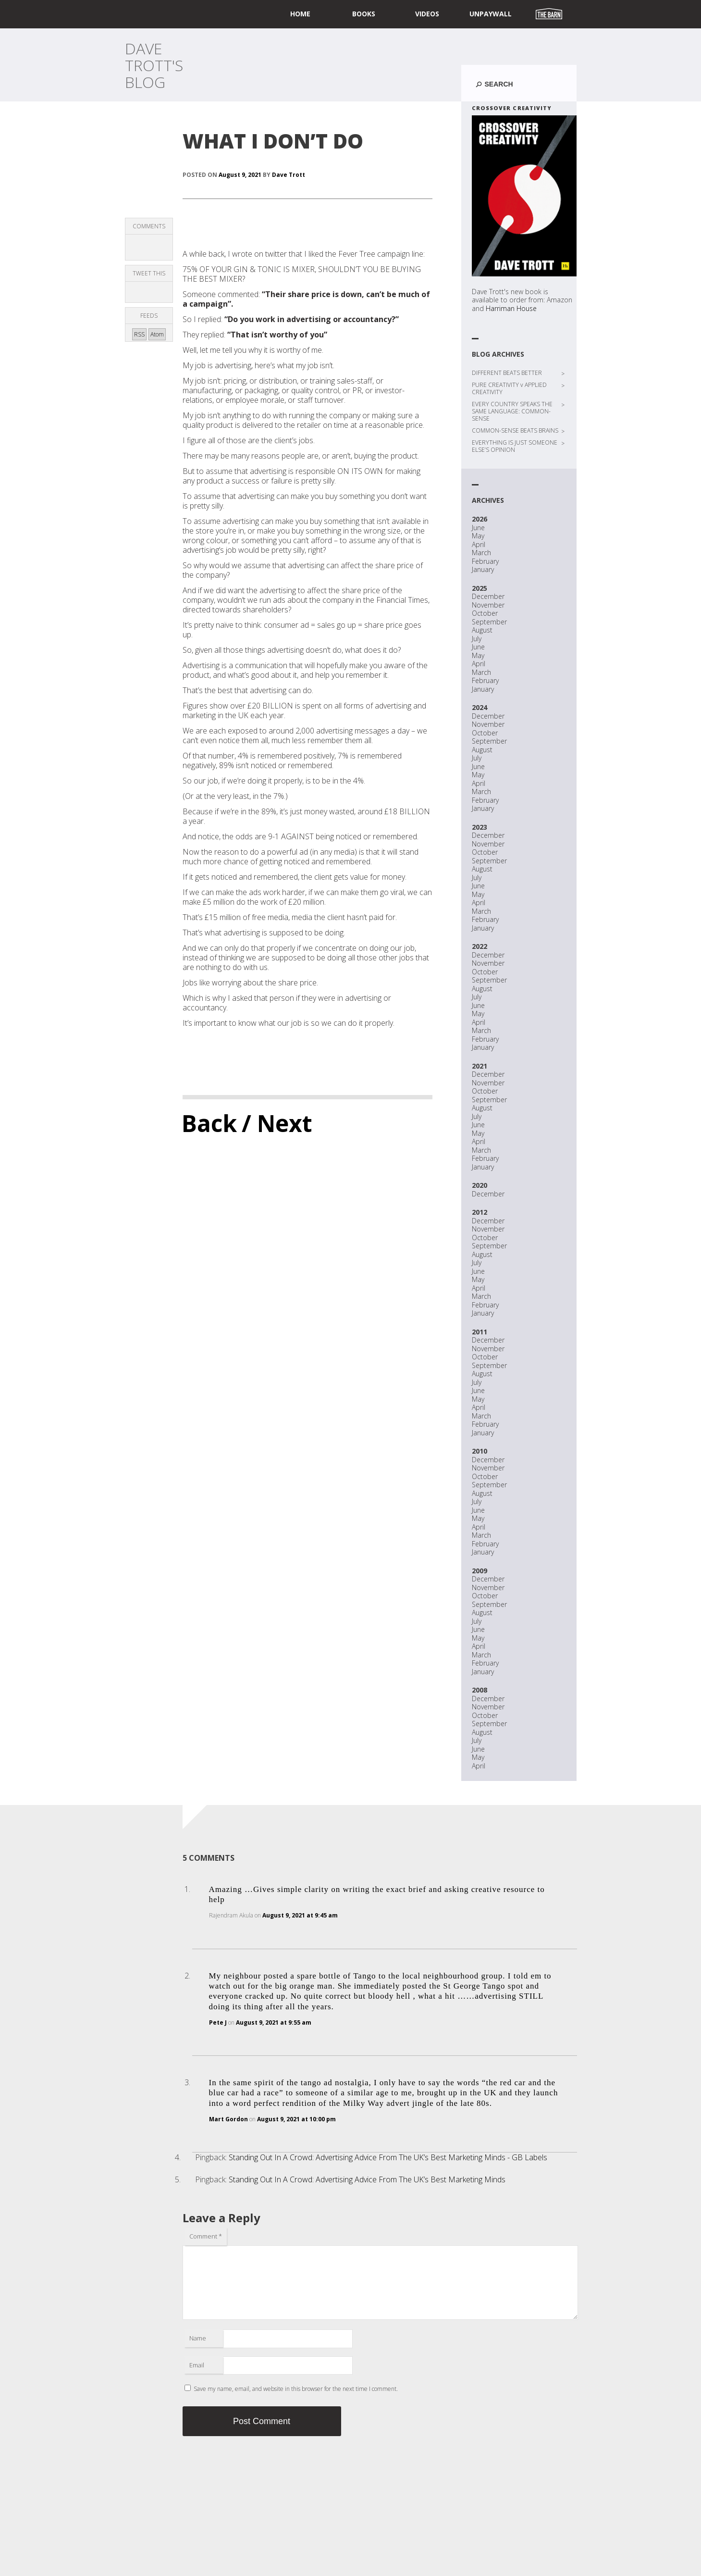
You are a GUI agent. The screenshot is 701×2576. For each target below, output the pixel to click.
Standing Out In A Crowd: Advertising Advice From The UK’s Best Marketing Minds (367, 2179)
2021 (479, 1065)
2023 (479, 827)
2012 (479, 1212)
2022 (479, 946)
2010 (479, 1451)
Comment (205, 2236)
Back (209, 1123)
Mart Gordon (228, 2119)
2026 (479, 518)
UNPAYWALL (490, 13)
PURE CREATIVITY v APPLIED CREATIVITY (509, 388)
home (300, 13)
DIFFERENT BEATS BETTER (507, 372)
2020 (479, 1185)
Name (197, 2338)
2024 (479, 707)
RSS (139, 334)
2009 (479, 1570)
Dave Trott (288, 175)
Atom (157, 334)
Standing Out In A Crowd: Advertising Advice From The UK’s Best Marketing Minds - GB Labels (388, 2157)
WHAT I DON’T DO (273, 140)
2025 (479, 588)
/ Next (277, 1123)
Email (196, 2365)
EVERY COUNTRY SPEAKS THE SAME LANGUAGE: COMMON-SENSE (512, 411)
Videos (427, 13)
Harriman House (511, 308)
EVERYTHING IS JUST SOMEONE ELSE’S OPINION (514, 446)
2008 (479, 1689)
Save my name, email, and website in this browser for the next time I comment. (296, 2389)
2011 (479, 1331)
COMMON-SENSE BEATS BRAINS (515, 430)
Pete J (218, 2022)
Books (363, 13)
